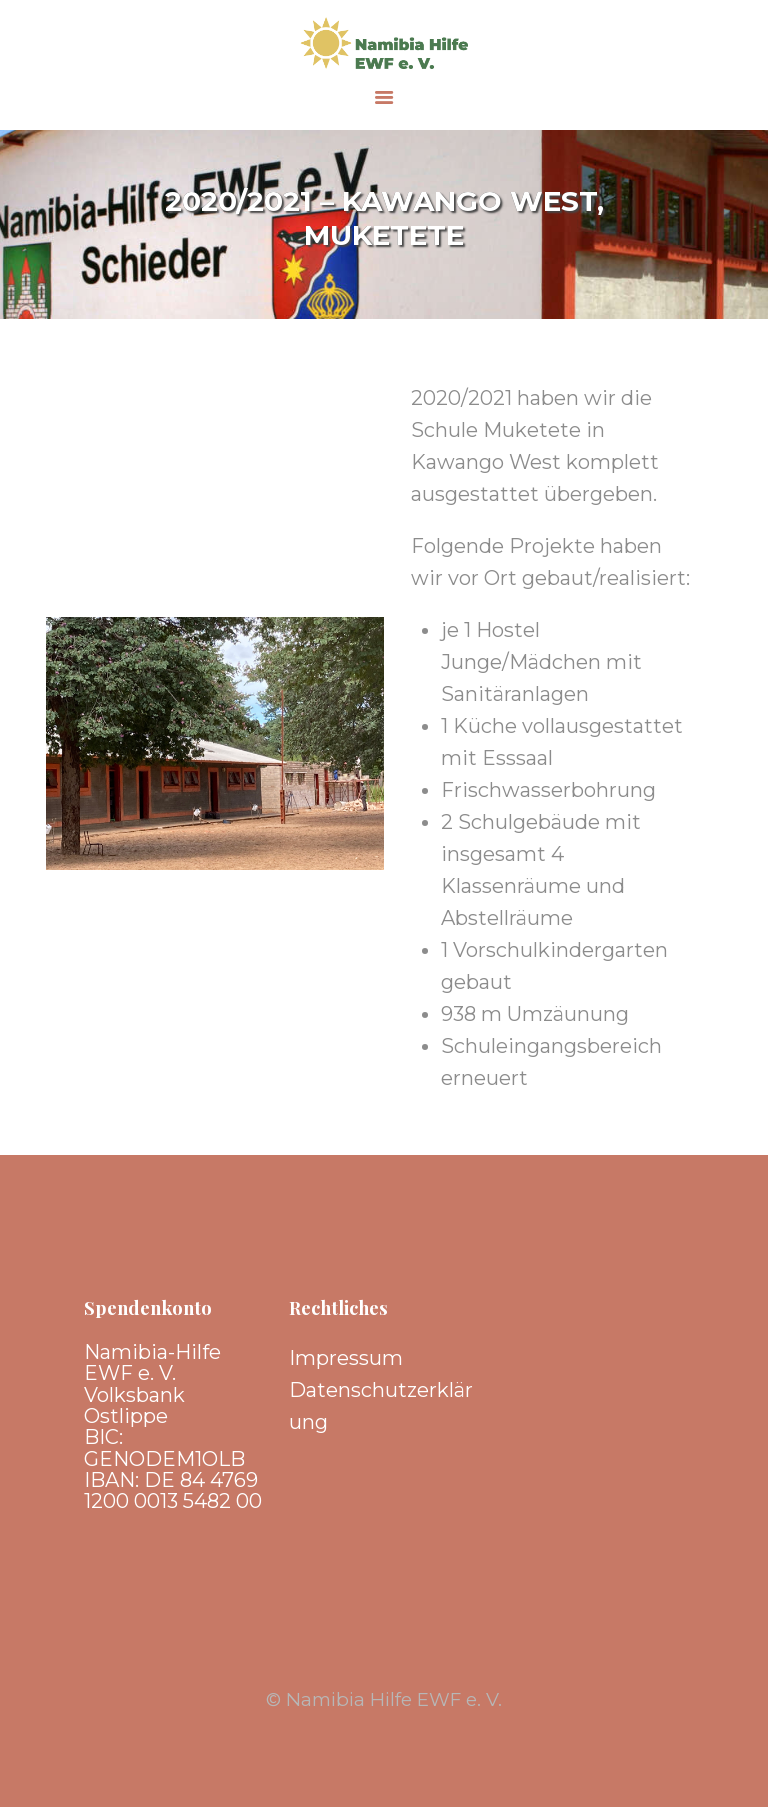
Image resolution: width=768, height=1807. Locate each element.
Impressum (346, 1358)
